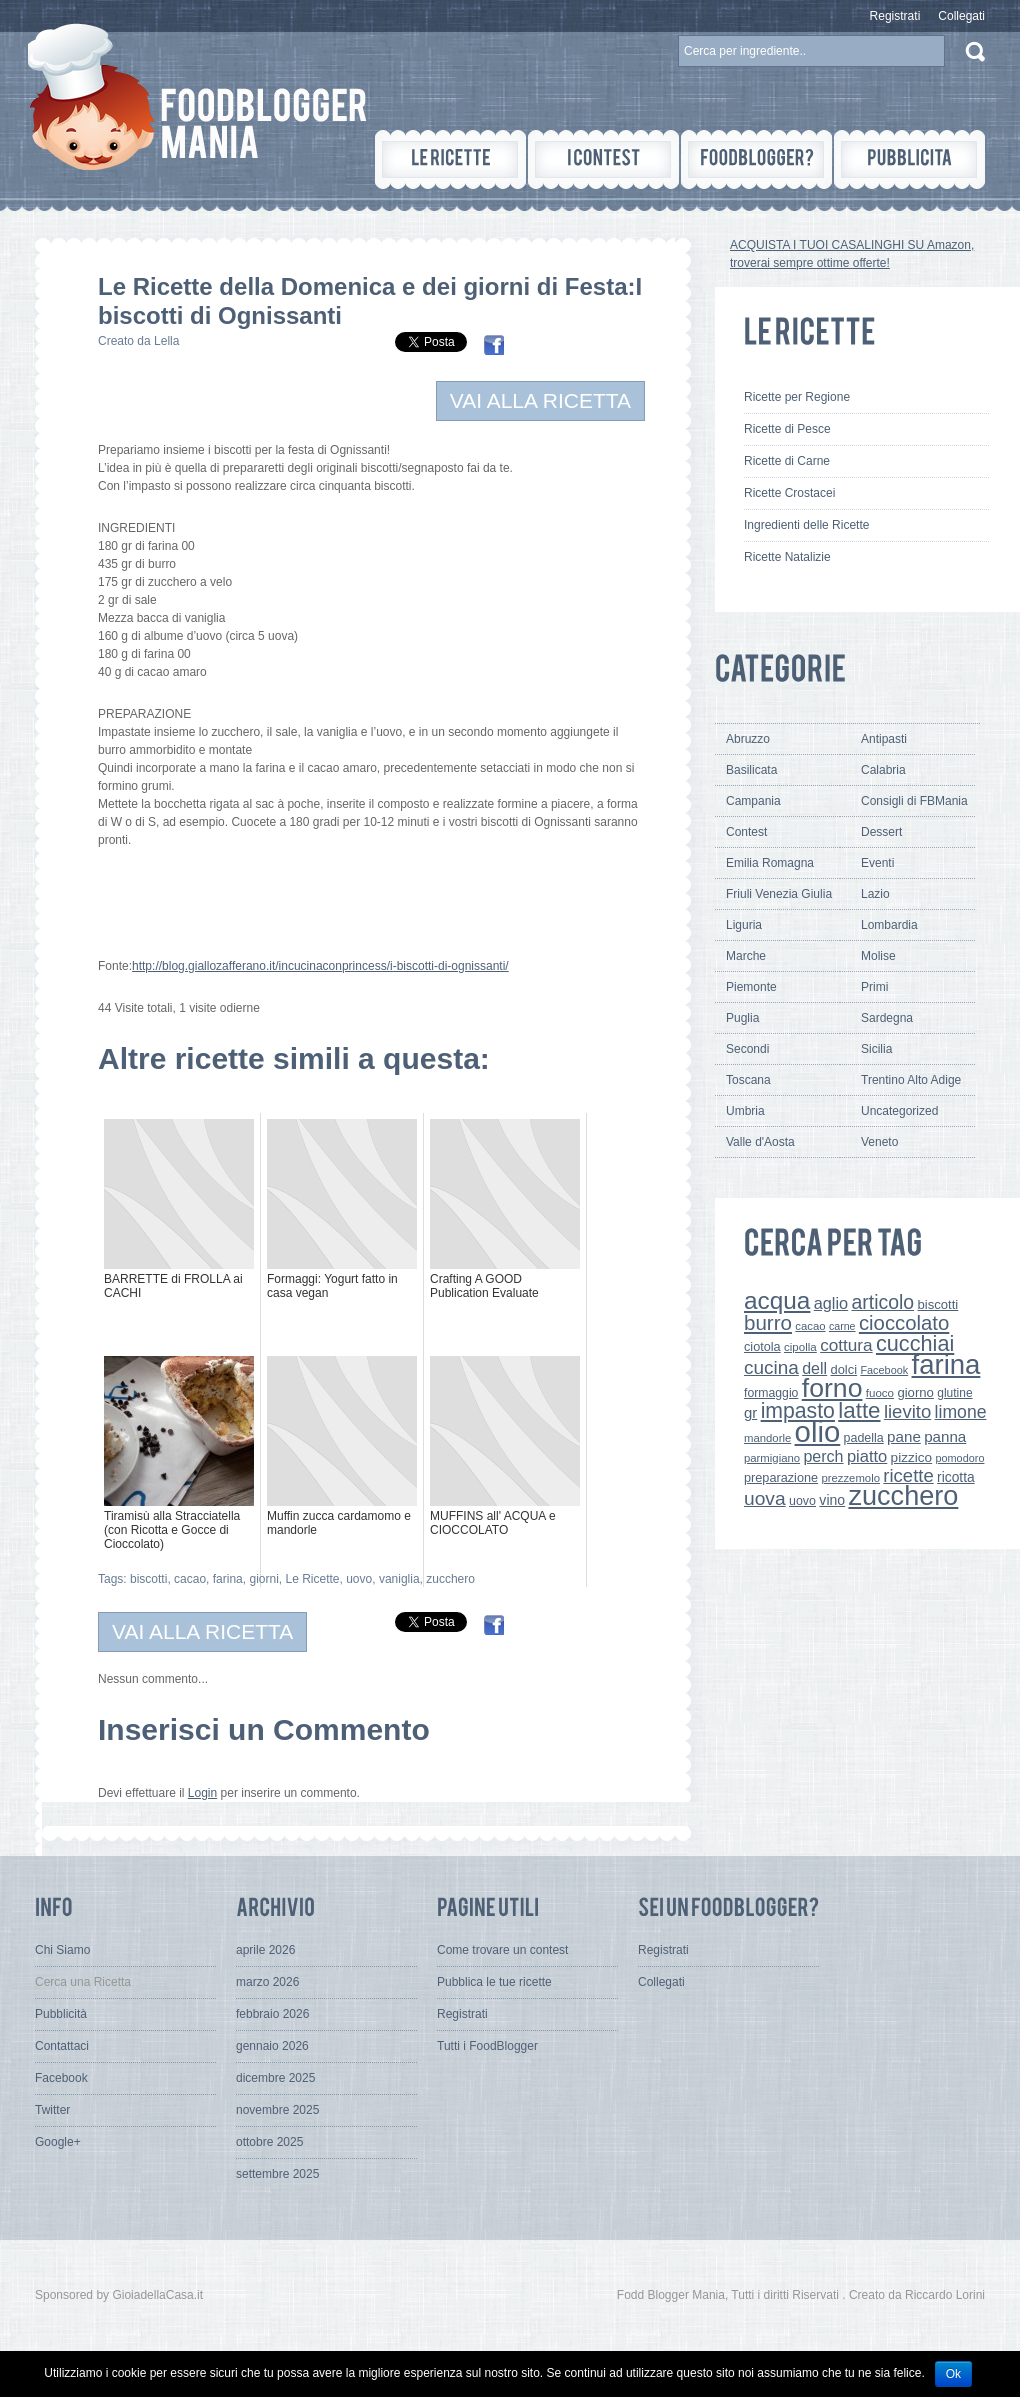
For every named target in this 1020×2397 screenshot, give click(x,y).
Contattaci (62, 2046)
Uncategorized (899, 1111)
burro (768, 1322)
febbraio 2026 (272, 2014)
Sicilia (876, 1049)
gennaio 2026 (272, 2046)
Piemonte (751, 987)
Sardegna (887, 1018)
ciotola (762, 1347)
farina (228, 1579)
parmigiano (772, 1458)
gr (750, 1412)
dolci (844, 1369)
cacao (190, 1579)
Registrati (895, 16)
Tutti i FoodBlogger (487, 2046)
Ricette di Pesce (787, 429)
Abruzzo (748, 739)
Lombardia (889, 925)
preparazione (781, 1478)
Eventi (877, 863)
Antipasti (884, 739)
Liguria (744, 925)
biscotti (148, 1579)
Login (202, 1793)
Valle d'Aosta (760, 1142)
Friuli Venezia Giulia (779, 894)
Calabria (883, 770)
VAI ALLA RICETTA (540, 400)
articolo (882, 1302)
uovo (359, 1579)
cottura (846, 1345)
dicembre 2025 (275, 2078)
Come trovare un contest (502, 1950)
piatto (867, 1456)
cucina (771, 1367)
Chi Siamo (62, 1950)
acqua (777, 1300)
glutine (954, 1393)
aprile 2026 (265, 1950)
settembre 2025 (277, 2174)
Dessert (881, 832)
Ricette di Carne (787, 461)
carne (842, 1326)
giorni (263, 1579)
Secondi (747, 1049)
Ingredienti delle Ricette (806, 525)
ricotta (956, 1477)
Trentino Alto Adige (911, 1080)
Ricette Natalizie (787, 557)
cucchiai (915, 1343)
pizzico (912, 1457)
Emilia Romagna (770, 863)
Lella (166, 341)
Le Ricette (312, 1579)
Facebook (884, 1370)
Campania (753, 801)
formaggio (771, 1393)
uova (765, 1498)
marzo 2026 (267, 1982)
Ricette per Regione (797, 397)
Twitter (52, 2110)
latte (859, 1410)
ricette (908, 1475)
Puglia (742, 1018)
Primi (874, 987)
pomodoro (959, 1458)
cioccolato (904, 1323)
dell (814, 1368)
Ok (953, 2374)
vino (832, 1500)
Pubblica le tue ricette (494, 1982)
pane (904, 1436)
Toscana (748, 1080)
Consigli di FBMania (914, 801)
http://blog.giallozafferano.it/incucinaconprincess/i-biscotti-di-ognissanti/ (320, 966)
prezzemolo (850, 1478)
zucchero (450, 1579)
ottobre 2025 (269, 2142)
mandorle (767, 1438)
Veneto (879, 1142)
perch (823, 1456)
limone (961, 1412)
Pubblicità (61, 2014)
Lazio (875, 894)
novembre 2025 (277, 2110)
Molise (878, 956)
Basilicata (751, 770)
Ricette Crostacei (789, 493)
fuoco (880, 1393)
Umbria (745, 1111)
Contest (746, 832)
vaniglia (399, 1579)
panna (945, 1436)
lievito (907, 1411)
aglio (831, 1303)
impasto (798, 1410)
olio (818, 1431)
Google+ (58, 2142)
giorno (915, 1392)
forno (832, 1388)
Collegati (961, 16)
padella (864, 1438)
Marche (746, 956)
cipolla (800, 1347)
